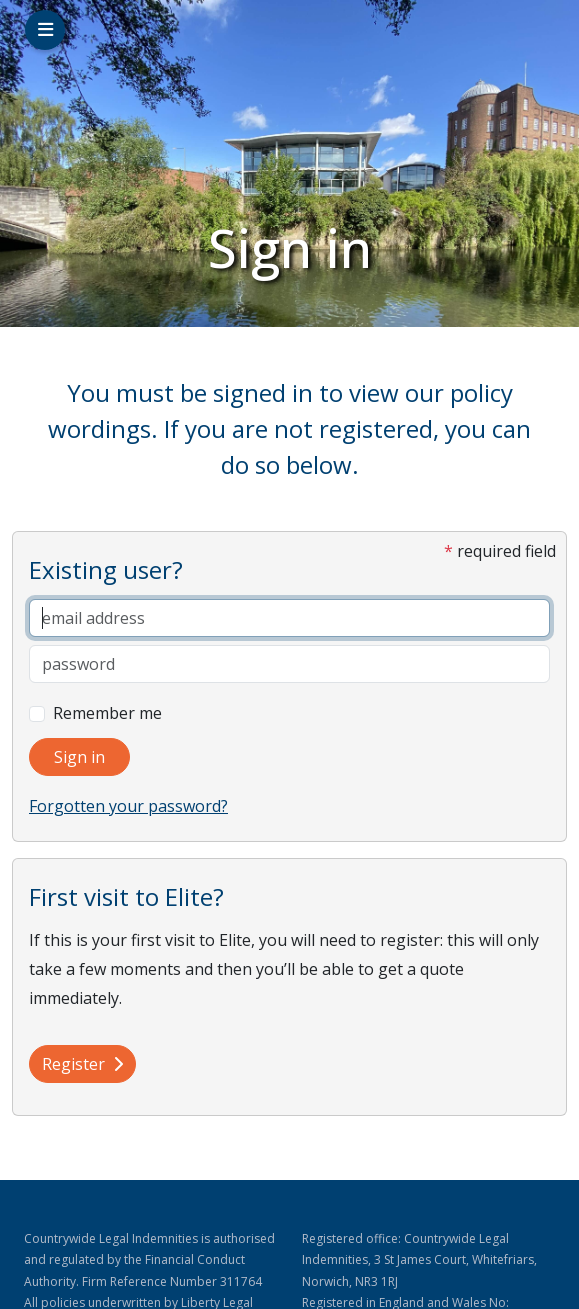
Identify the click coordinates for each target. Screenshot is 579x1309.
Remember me (107, 713)
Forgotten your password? (128, 806)
